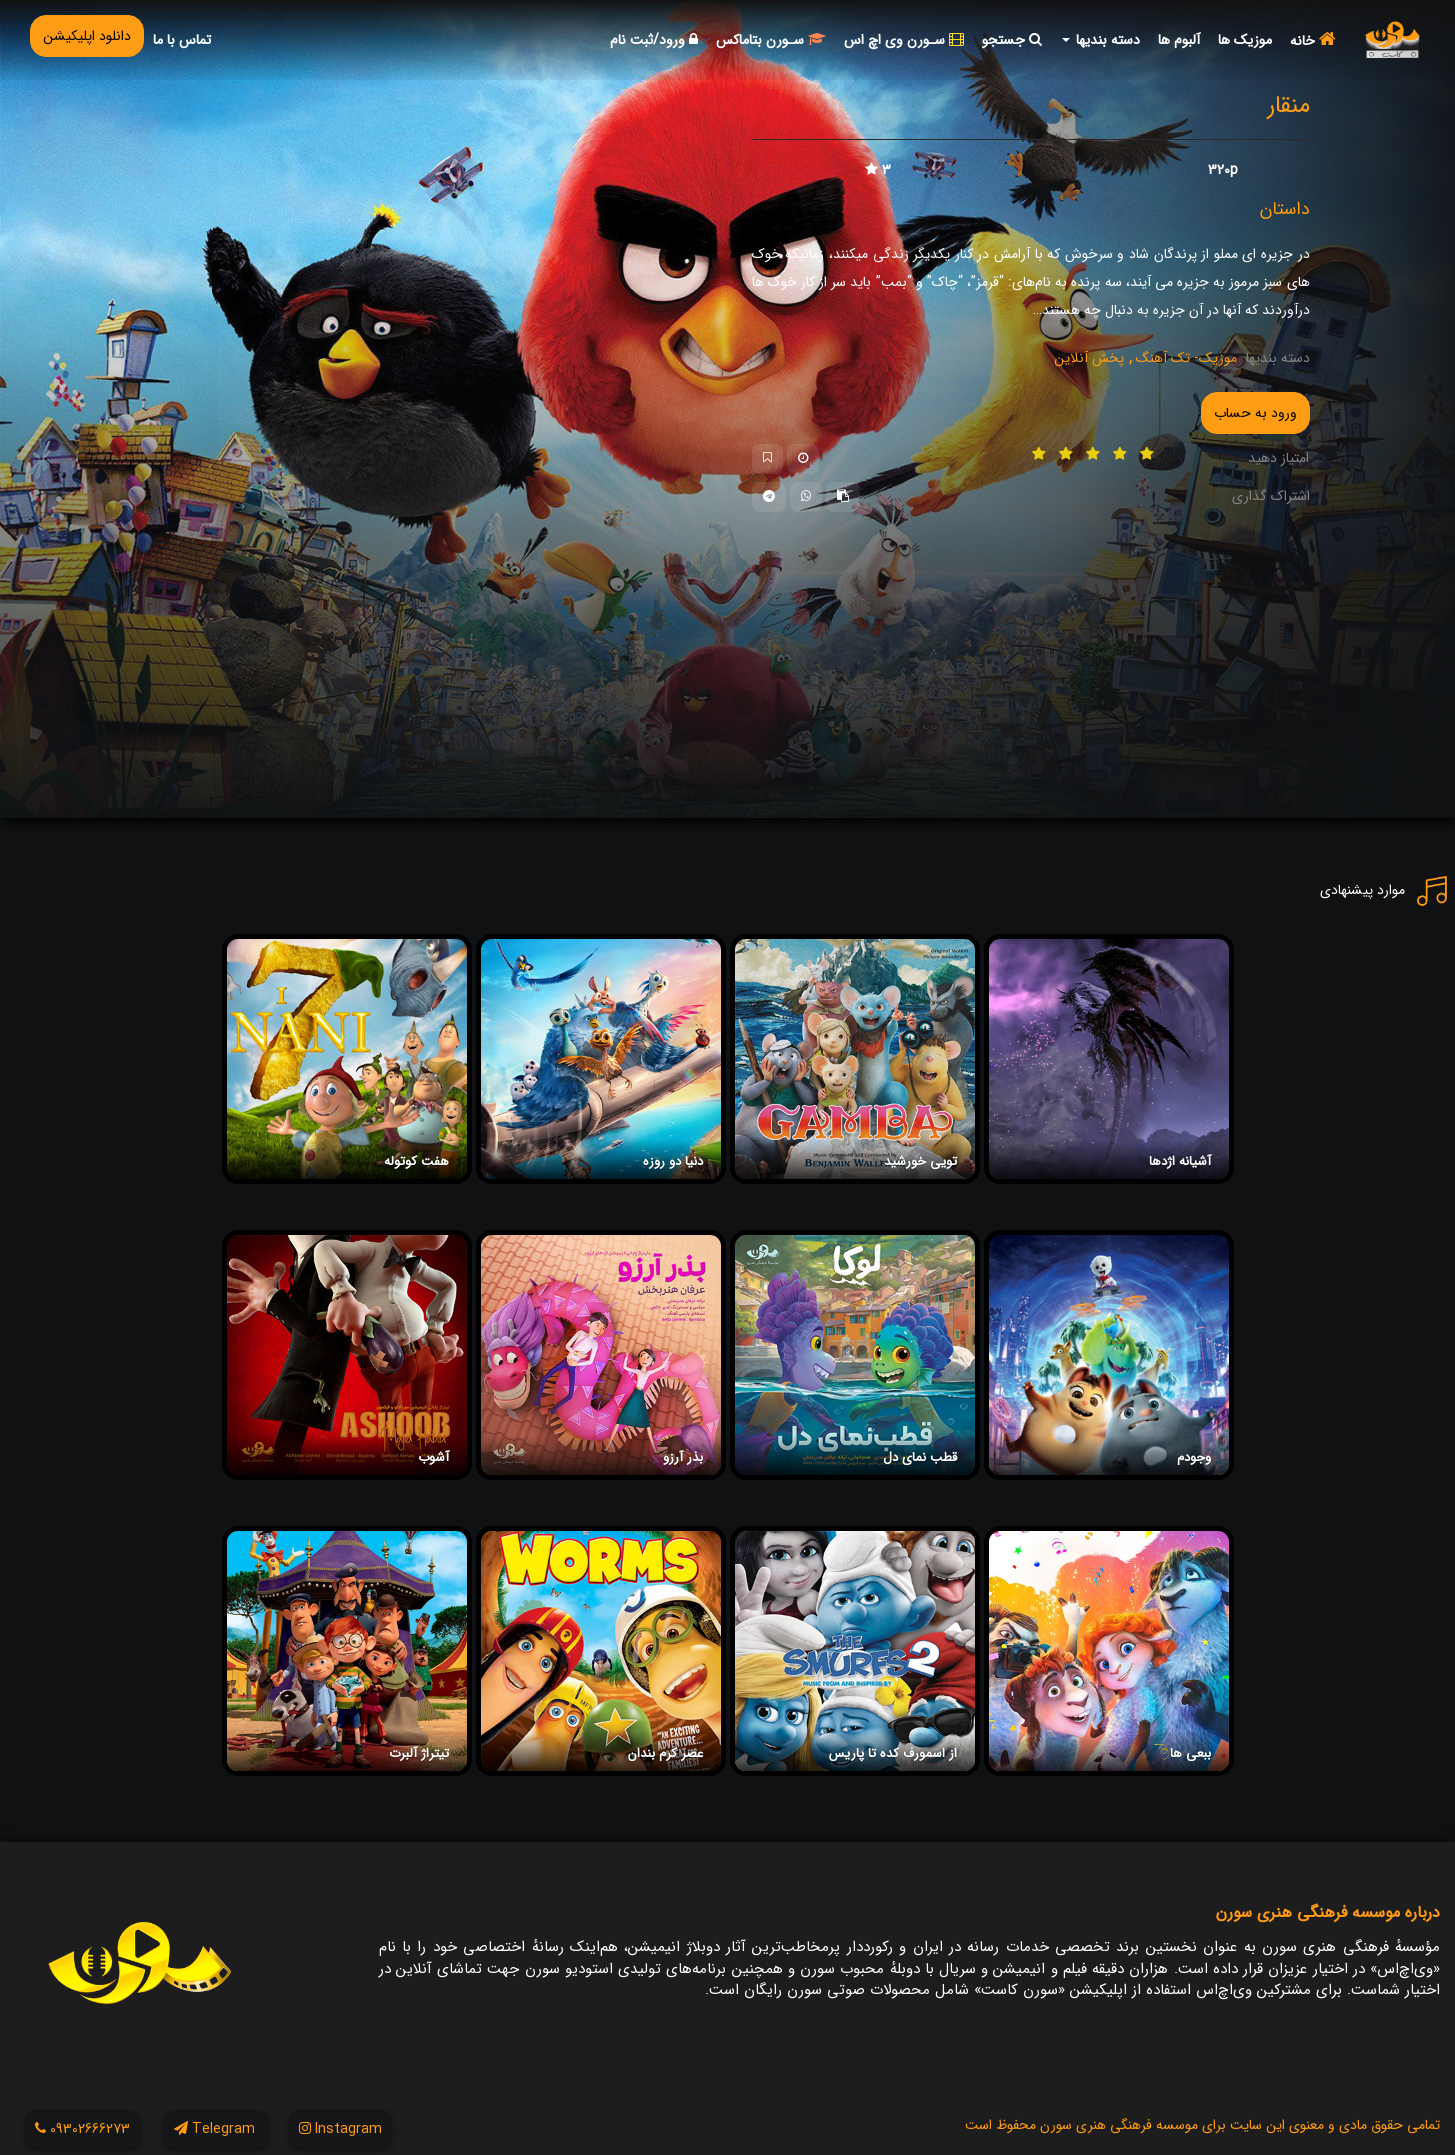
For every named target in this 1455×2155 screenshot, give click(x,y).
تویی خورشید (920, 1161)
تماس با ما (182, 40)
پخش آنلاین (1089, 358)
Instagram (340, 2129)
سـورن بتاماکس (771, 40)
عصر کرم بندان (665, 1753)
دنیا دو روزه (673, 1161)
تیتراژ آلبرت (419, 1753)
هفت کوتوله (416, 1161)
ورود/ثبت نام (654, 40)
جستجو (1012, 40)
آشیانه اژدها (1180, 1161)
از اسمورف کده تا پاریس (893, 1753)
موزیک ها (1245, 40)
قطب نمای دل (920, 1457)
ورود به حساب (1255, 413)
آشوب (433, 1457)
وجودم (1194, 1457)
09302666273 (82, 2129)
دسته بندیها (1101, 40)
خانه (1313, 41)
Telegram (216, 2129)
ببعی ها (1190, 1753)
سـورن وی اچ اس (904, 40)
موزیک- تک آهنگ (1184, 358)
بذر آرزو (683, 1457)
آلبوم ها (1179, 40)
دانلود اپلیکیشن (87, 36)
